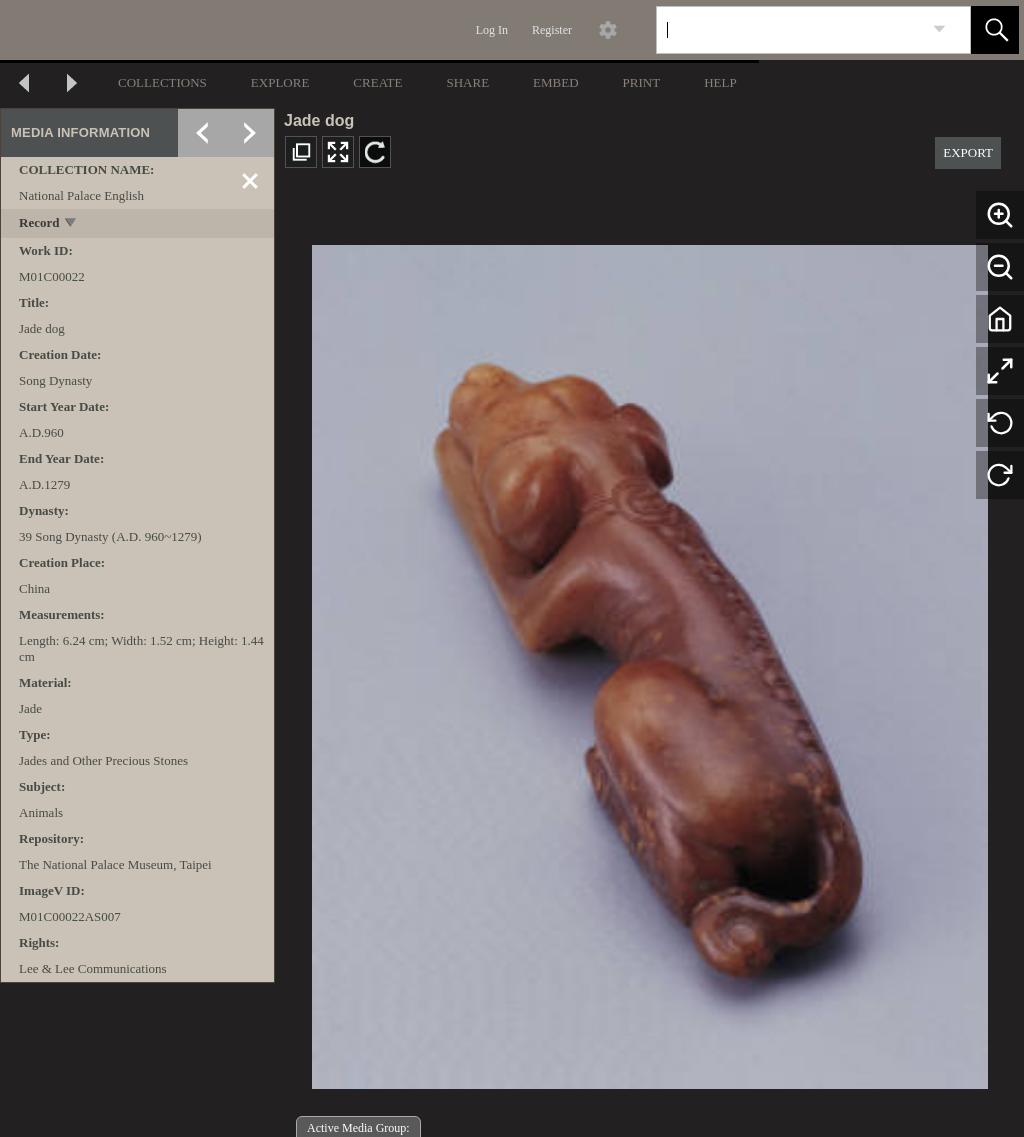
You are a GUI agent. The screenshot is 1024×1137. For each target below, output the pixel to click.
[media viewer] (649, 661)
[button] (995, 30)
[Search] (790, 30)
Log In (492, 30)
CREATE (377, 82)
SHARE (467, 82)
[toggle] (71, 224)
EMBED (556, 82)
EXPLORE (280, 82)
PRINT (642, 82)
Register (552, 30)
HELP (720, 82)
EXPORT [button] (968, 152)
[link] (939, 29)
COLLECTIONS (162, 82)
